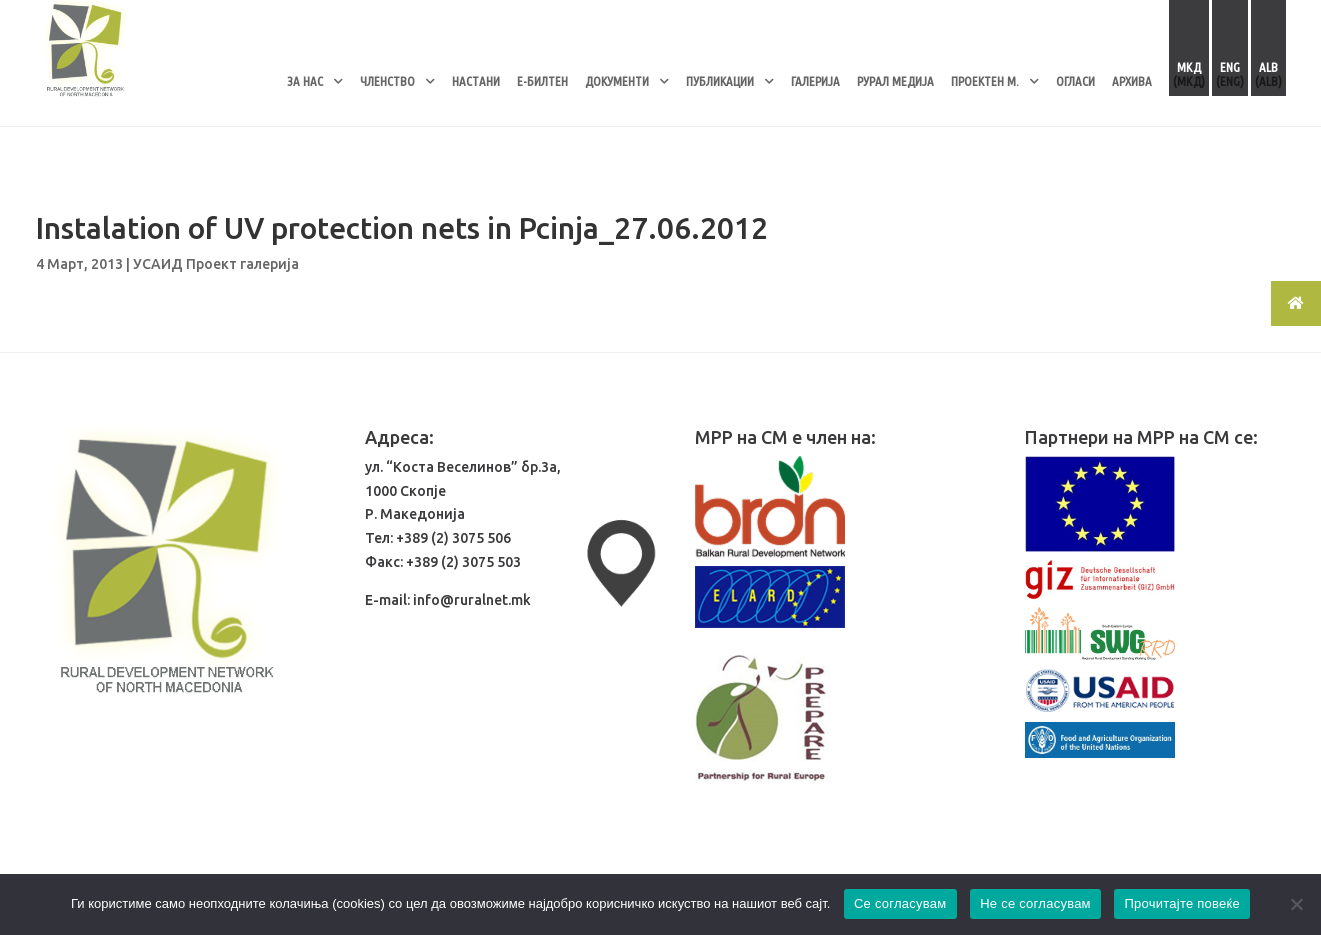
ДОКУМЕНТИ (617, 81)
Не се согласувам (1035, 903)
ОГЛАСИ (1075, 81)
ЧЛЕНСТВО (387, 81)
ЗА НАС (305, 81)
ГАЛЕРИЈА (815, 81)
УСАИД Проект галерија (216, 264)
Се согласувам (900, 903)
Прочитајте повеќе (1182, 903)
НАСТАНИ (476, 81)
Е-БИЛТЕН (542, 81)
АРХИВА (1132, 81)
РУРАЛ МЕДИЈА (895, 81)
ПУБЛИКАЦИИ (720, 81)
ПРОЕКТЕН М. (985, 81)
